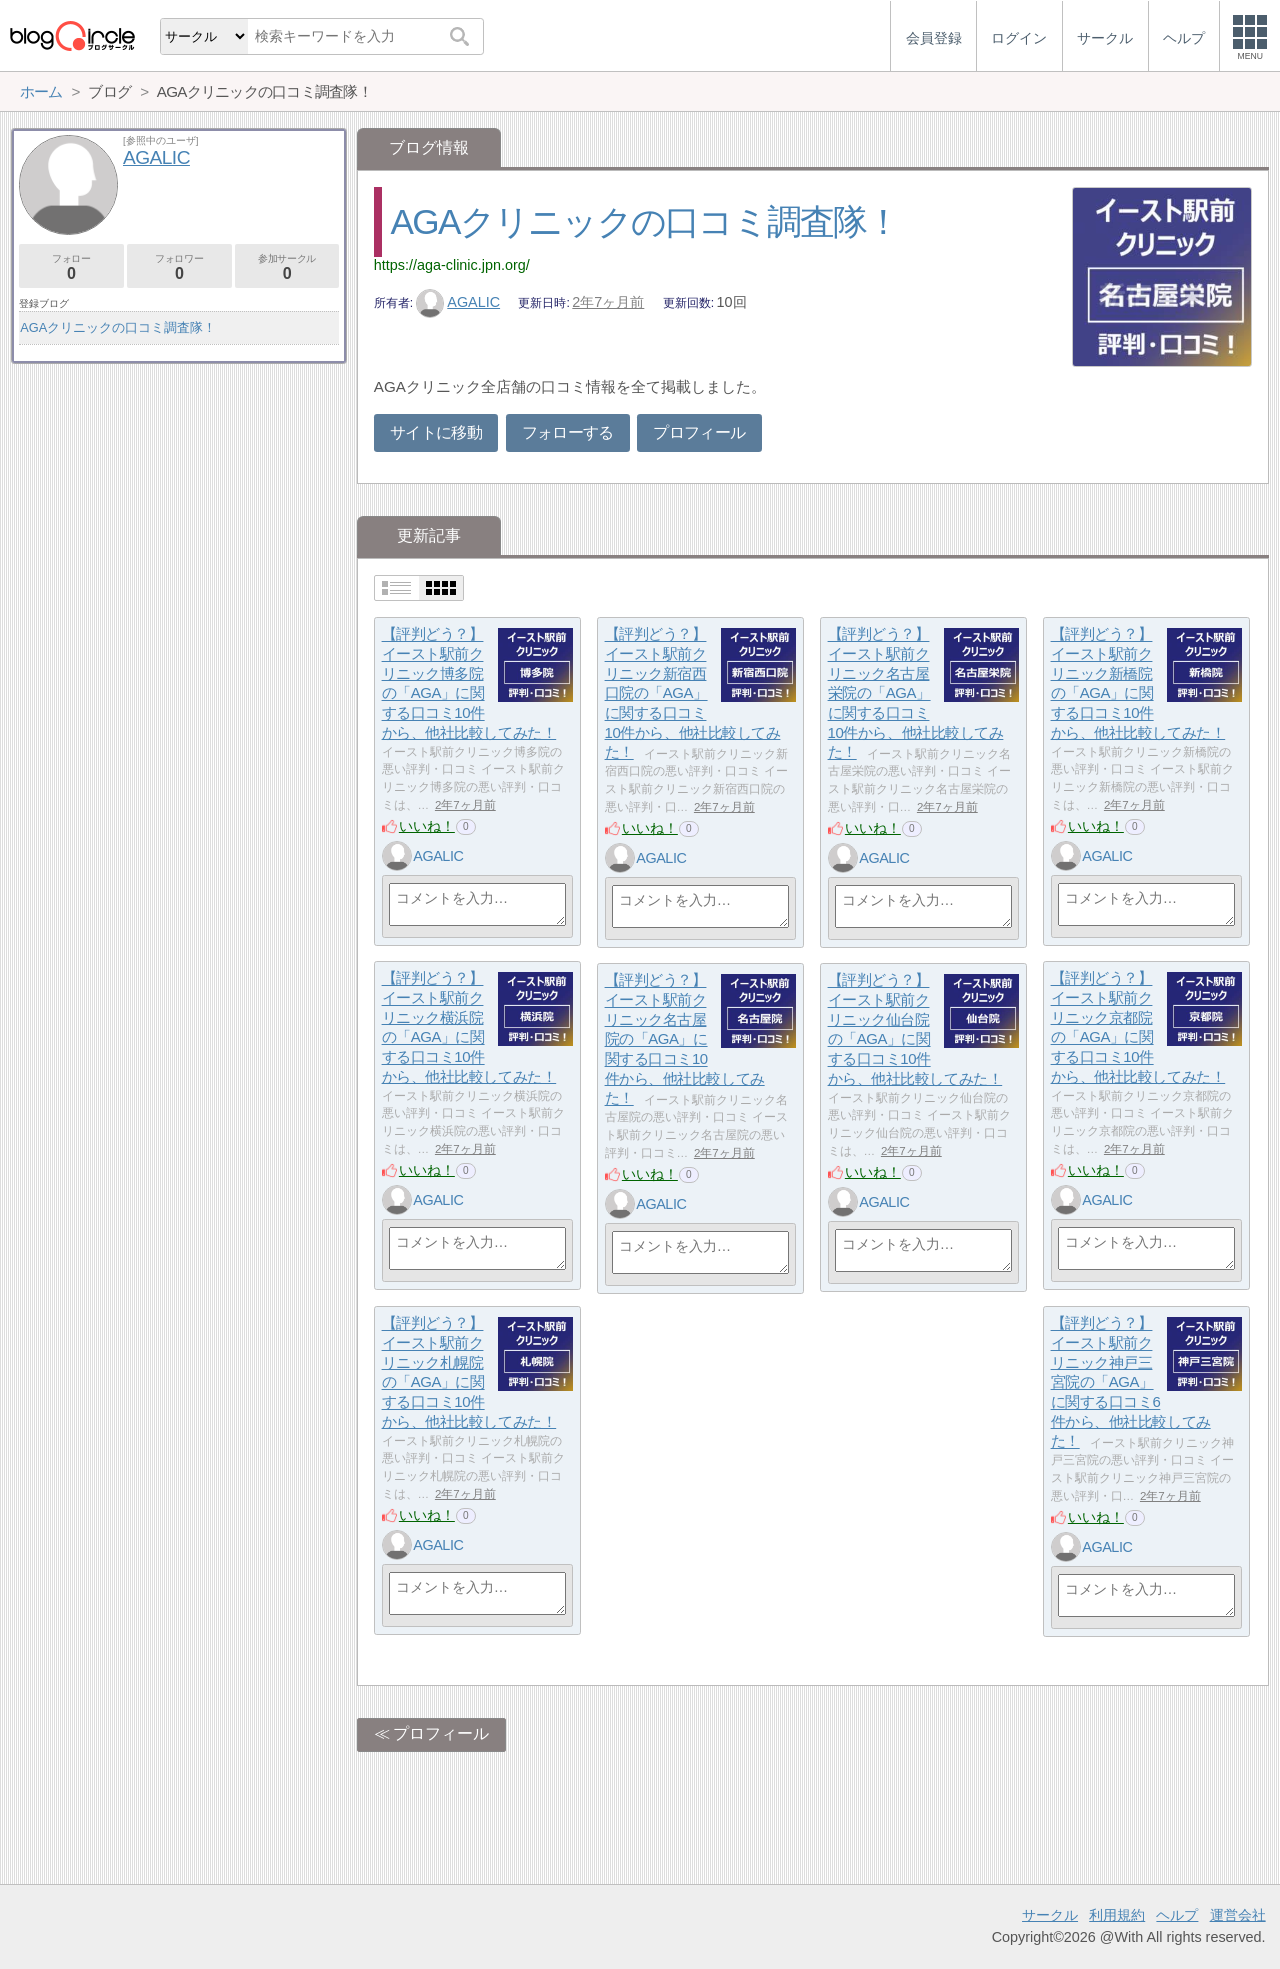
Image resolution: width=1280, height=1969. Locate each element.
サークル (1050, 1915)
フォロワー (179, 267)
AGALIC (458, 302)
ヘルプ (1177, 1915)
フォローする (568, 432)
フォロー (71, 267)
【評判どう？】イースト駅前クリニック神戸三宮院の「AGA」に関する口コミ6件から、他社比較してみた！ (1131, 1382)
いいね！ (427, 826)
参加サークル (287, 267)
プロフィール (699, 432)
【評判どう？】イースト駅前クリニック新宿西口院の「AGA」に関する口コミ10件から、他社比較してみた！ (693, 693)
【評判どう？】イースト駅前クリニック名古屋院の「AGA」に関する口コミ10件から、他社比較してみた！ (685, 1039)
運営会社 (1238, 1915)
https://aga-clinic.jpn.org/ (452, 265)
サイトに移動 (436, 432)
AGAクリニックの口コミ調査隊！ (645, 221)
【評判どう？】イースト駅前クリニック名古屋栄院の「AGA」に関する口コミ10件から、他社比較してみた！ (916, 693)
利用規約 (1117, 1915)
